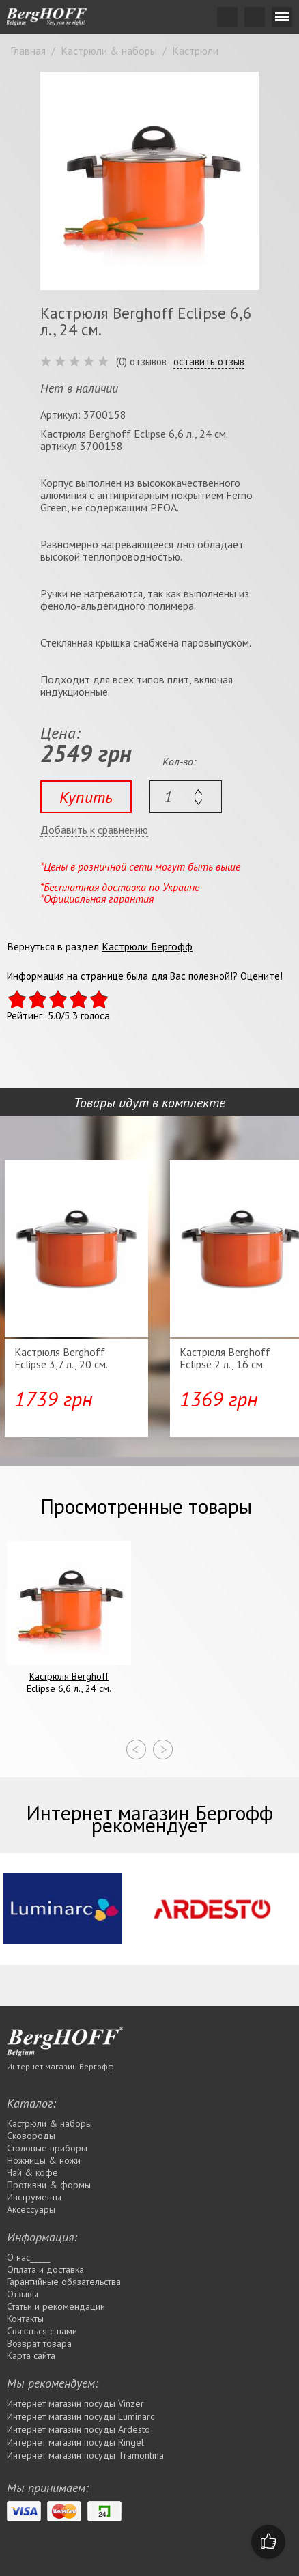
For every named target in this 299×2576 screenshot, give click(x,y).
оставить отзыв (208, 362)
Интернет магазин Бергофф (60, 2066)
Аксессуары (31, 2209)
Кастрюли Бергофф (147, 946)
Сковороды (31, 2135)
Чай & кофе (32, 2172)
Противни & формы (49, 2185)
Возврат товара (39, 2343)
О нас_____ (29, 2257)
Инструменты (34, 2197)
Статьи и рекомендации (56, 2306)
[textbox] (186, 796)
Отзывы (22, 2294)
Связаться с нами (42, 2331)
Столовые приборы (47, 2148)
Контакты (25, 2318)
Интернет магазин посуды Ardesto (78, 2429)
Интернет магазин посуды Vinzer (75, 2403)
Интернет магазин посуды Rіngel (75, 2442)
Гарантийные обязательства (64, 2282)
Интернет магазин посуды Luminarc (80, 2416)
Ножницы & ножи (44, 2160)
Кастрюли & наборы (49, 2123)
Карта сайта (31, 2355)
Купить (86, 797)
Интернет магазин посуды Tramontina (85, 2455)
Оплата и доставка (45, 2269)
